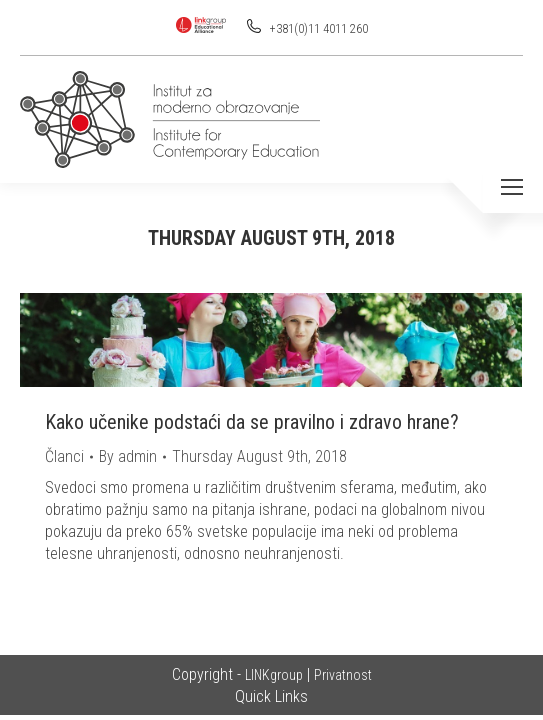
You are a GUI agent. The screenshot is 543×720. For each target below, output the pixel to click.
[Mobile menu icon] (512, 187)
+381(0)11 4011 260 (317, 29)
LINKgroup (274, 675)
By (128, 456)
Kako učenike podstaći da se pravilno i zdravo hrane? (252, 422)
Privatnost (343, 675)
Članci (64, 456)
